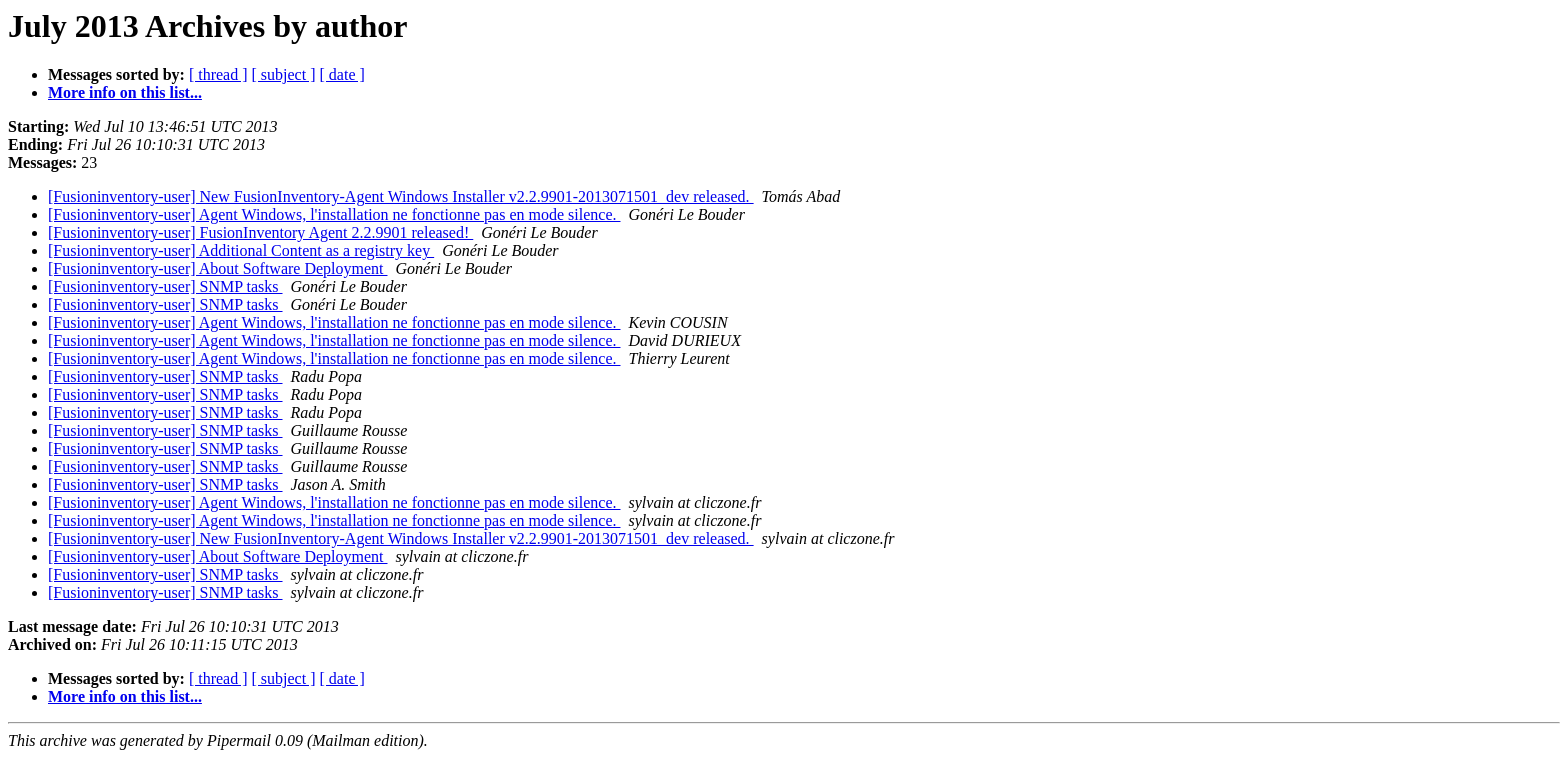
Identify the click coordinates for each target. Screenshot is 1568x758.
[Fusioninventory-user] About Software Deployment (218, 268)
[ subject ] (284, 74)
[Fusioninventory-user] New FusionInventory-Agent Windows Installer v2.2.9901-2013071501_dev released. (401, 196)
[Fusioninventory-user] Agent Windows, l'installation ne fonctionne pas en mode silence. (334, 214)
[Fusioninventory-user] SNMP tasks (165, 286)
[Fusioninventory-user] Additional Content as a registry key (241, 250)
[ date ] (342, 74)
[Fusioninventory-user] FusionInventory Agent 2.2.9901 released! (260, 232)
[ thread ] (218, 74)
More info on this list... (125, 92)
